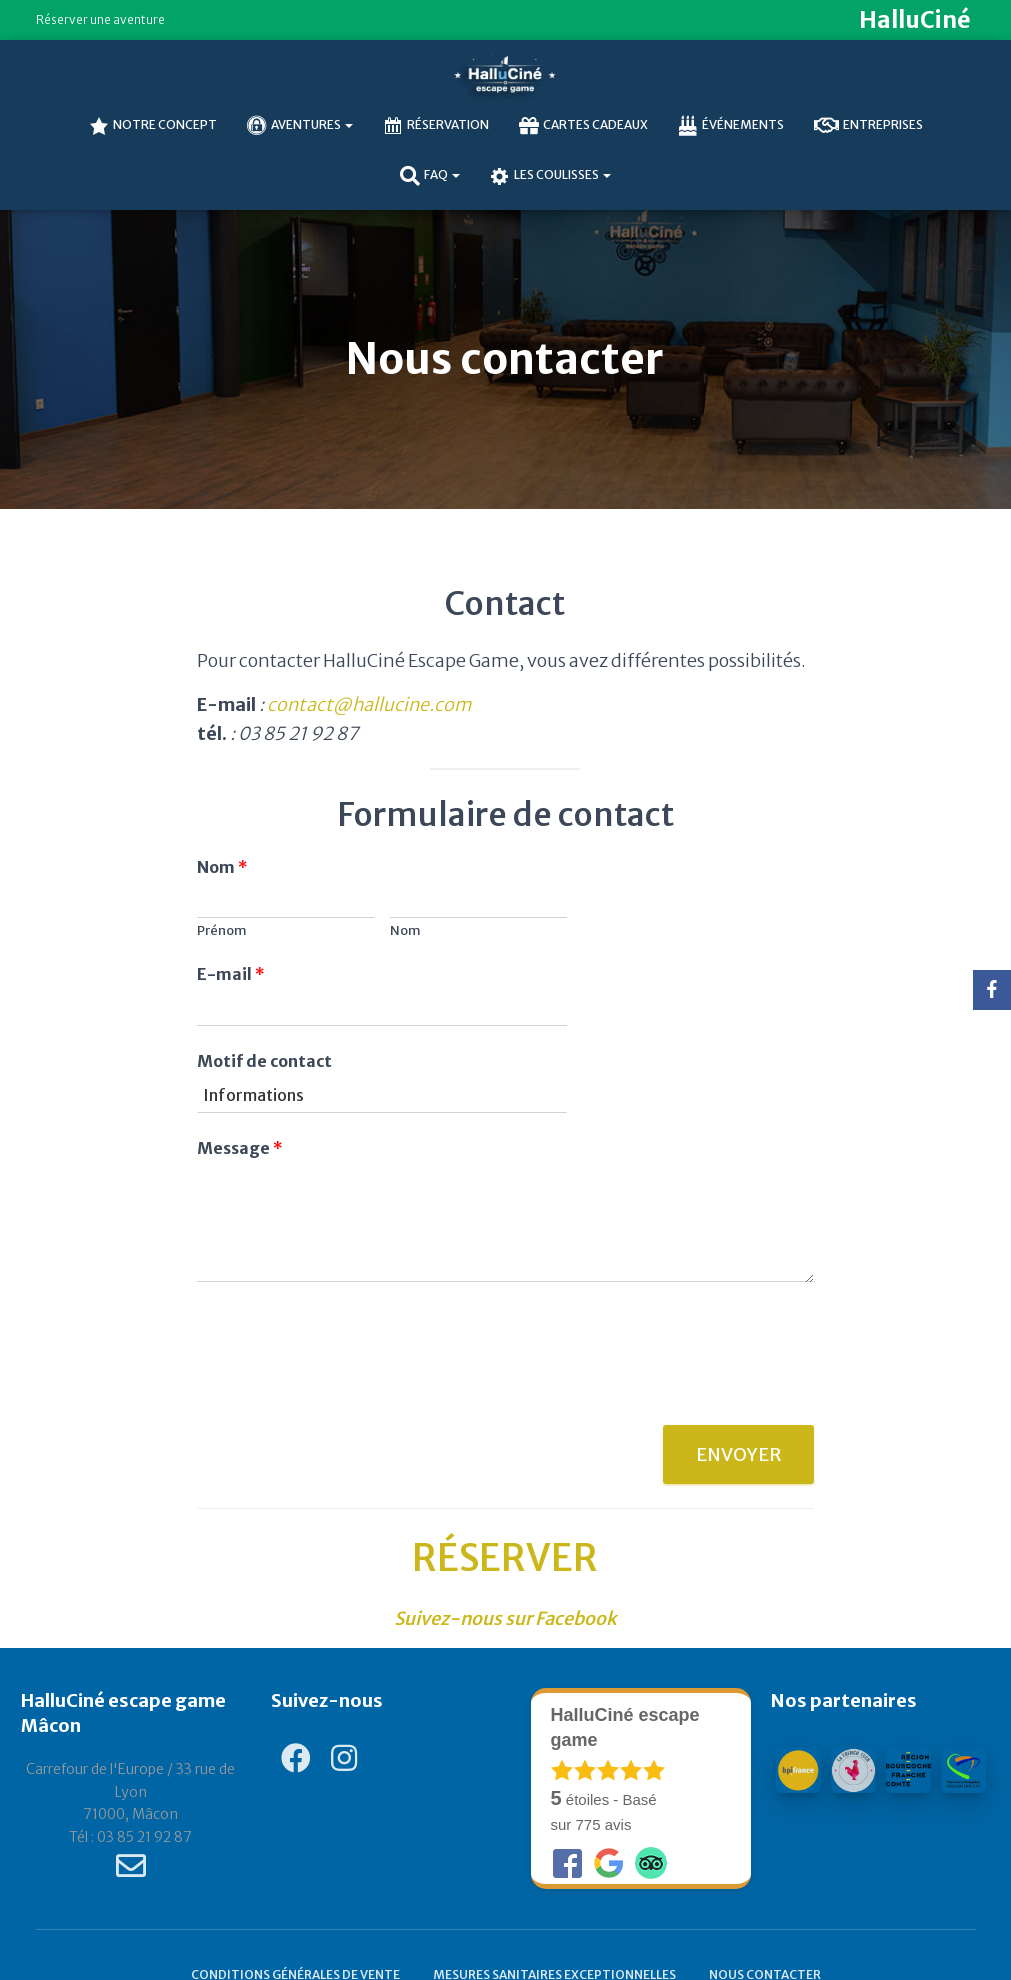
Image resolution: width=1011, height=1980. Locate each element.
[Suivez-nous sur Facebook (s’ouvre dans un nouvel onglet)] (505, 1618)
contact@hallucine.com (369, 704)
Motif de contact (264, 1061)
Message (240, 1148)
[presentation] (349, 1392)
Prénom (222, 931)
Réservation (436, 126)
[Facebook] (992, 990)
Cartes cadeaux (583, 126)
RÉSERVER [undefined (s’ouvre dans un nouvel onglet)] (505, 1558)
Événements (731, 126)
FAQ (430, 176)
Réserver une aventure (100, 19)
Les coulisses (550, 176)
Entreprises (868, 126)
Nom (222, 867)
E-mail (231, 974)
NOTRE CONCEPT (153, 126)
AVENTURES (300, 126)
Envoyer (738, 1454)
